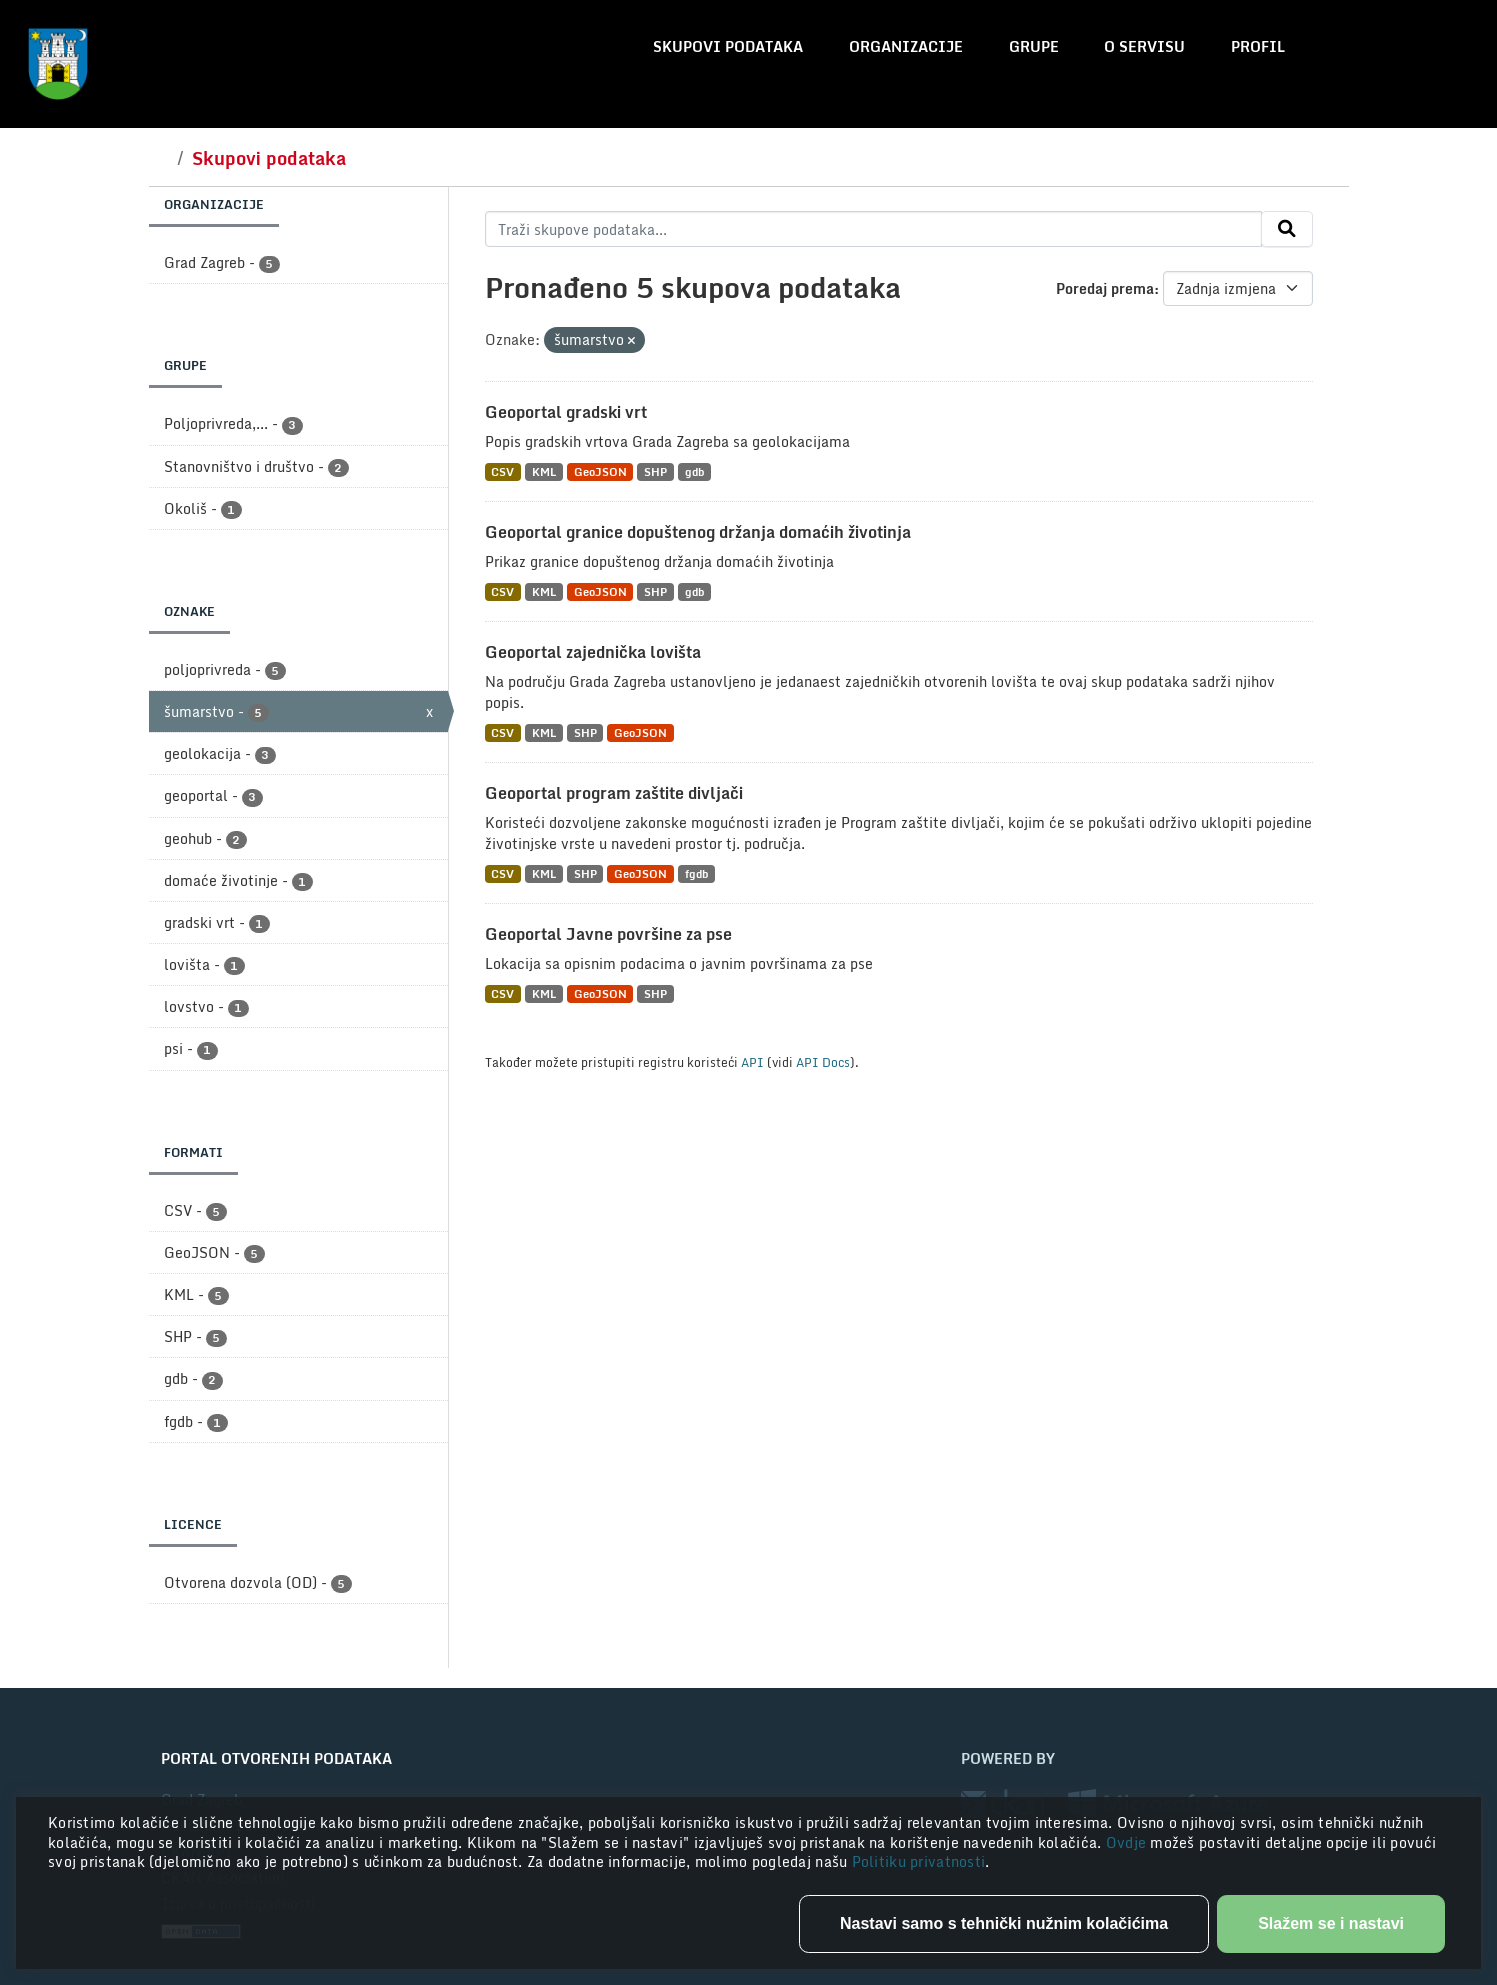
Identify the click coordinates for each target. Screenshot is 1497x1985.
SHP (655, 471)
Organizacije (906, 46)
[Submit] (1287, 229)
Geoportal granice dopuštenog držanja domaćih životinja (698, 532)
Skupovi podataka (728, 46)
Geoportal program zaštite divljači (614, 793)
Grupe (1034, 46)
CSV (502, 471)
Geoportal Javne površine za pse (608, 934)
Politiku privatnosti (919, 1861)
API (752, 1062)
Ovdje (1128, 1842)
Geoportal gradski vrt (566, 412)
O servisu (1144, 46)
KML (544, 471)
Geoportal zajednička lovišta (593, 652)
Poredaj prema (1105, 288)
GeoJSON (600, 471)
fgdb (696, 873)
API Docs (823, 1062)
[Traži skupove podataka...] (873, 229)
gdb (694, 471)
